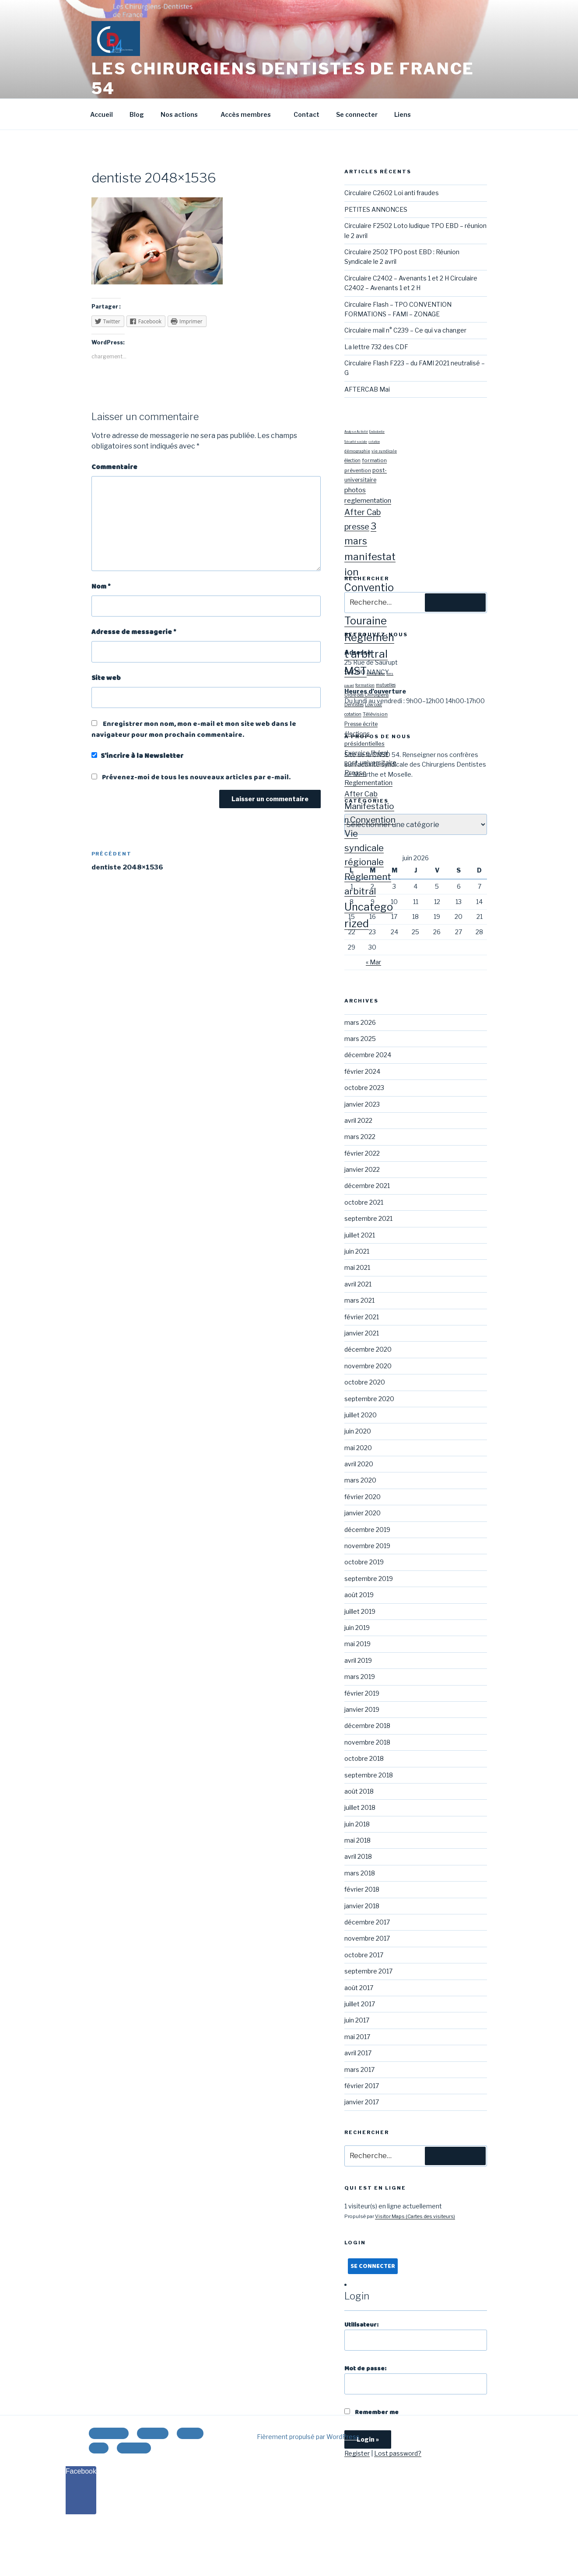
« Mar (373, 962)
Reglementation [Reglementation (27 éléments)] (368, 783)
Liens (402, 114)
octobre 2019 (364, 1562)
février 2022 (362, 1153)
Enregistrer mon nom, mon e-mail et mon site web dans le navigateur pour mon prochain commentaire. (193, 729)
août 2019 (359, 1594)
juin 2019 (357, 1627)
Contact (306, 114)
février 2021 (361, 1317)
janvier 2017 (361, 2102)
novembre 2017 (367, 1938)
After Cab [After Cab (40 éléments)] (361, 793)
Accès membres (250, 114)
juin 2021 (356, 1251)
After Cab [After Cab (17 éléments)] (362, 512)
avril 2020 (358, 1464)
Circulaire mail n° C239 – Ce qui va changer (405, 330)
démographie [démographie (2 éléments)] (357, 451)
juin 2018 (357, 1824)
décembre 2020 (368, 1349)
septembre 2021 (368, 1218)
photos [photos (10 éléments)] (355, 490)
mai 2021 (357, 1267)
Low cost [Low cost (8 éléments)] (373, 704)
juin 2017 (356, 2020)
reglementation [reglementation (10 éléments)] (367, 500)
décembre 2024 (367, 1054)
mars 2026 (360, 1022)
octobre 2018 (364, 1758)
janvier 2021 (361, 1333)
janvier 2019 (361, 1709)
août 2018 (359, 1791)
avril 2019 (358, 1660)
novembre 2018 (367, 1742)
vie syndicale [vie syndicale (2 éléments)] (384, 451)
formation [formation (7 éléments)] (365, 685)
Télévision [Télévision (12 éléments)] (375, 714)
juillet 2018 (359, 1807)
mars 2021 (359, 1300)
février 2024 (362, 1071)
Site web (106, 678)
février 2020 (362, 1496)
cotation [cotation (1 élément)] (374, 442)
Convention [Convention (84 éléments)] (373, 819)
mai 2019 (357, 1643)
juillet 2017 (359, 2004)
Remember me (371, 2412)
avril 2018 (358, 1856)
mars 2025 (360, 1038)
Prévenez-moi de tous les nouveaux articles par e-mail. (196, 777)
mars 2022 (359, 1136)
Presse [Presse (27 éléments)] (355, 773)
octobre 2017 (363, 1955)
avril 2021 (357, 1284)
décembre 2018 (367, 1725)
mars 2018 (359, 1873)
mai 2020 (358, 1447)
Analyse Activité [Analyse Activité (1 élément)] (356, 432)
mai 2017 (357, 2036)
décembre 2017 (367, 1922)
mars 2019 (359, 1676)
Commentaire (114, 467)
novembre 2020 (368, 1366)
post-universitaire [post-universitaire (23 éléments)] (370, 762)
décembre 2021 (367, 1185)
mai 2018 (357, 1840)
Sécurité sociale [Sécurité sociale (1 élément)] (355, 442)
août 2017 (358, 1987)
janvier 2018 (361, 1906)
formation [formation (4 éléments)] (374, 460)
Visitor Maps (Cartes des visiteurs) (415, 2216)
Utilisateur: (415, 2335)
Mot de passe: (415, 2379)
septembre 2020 (369, 1398)
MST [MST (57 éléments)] (355, 671)
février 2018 (361, 1889)
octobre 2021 (363, 1202)
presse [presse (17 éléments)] (356, 526)
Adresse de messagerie (133, 632)
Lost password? (397, 2453)
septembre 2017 (368, 1971)
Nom (101, 587)
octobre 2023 (364, 1087)
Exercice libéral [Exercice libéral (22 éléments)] (366, 753)
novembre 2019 (367, 1545)
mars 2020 (360, 1480)
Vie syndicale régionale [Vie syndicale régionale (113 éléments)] (364, 847)
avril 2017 (357, 2053)
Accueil (101, 114)
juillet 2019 (359, 1611)
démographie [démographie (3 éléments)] (376, 674)
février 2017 (361, 2085)
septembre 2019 (368, 1578)
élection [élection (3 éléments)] (352, 460)
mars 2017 (359, 2069)
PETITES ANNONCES (375, 209)
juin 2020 (357, 1431)
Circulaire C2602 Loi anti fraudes (391, 192)
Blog (137, 114)
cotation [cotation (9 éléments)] (352, 714)
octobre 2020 (364, 1382)
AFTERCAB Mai (367, 389)
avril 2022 (358, 1120)
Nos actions (183, 114)
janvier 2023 (362, 1104)
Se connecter (357, 114)
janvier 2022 (362, 1169)
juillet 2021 (359, 1235)
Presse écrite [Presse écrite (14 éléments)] (361, 724)
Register (357, 2453)
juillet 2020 (360, 1415)
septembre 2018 (368, 1775)
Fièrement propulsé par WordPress (308, 2436)
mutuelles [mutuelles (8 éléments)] (386, 684)
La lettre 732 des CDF (376, 346)
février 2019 (361, 1693)
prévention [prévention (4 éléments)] (357, 470)
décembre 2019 (367, 1529)
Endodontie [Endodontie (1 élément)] (377, 432)
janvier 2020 (362, 1513)
